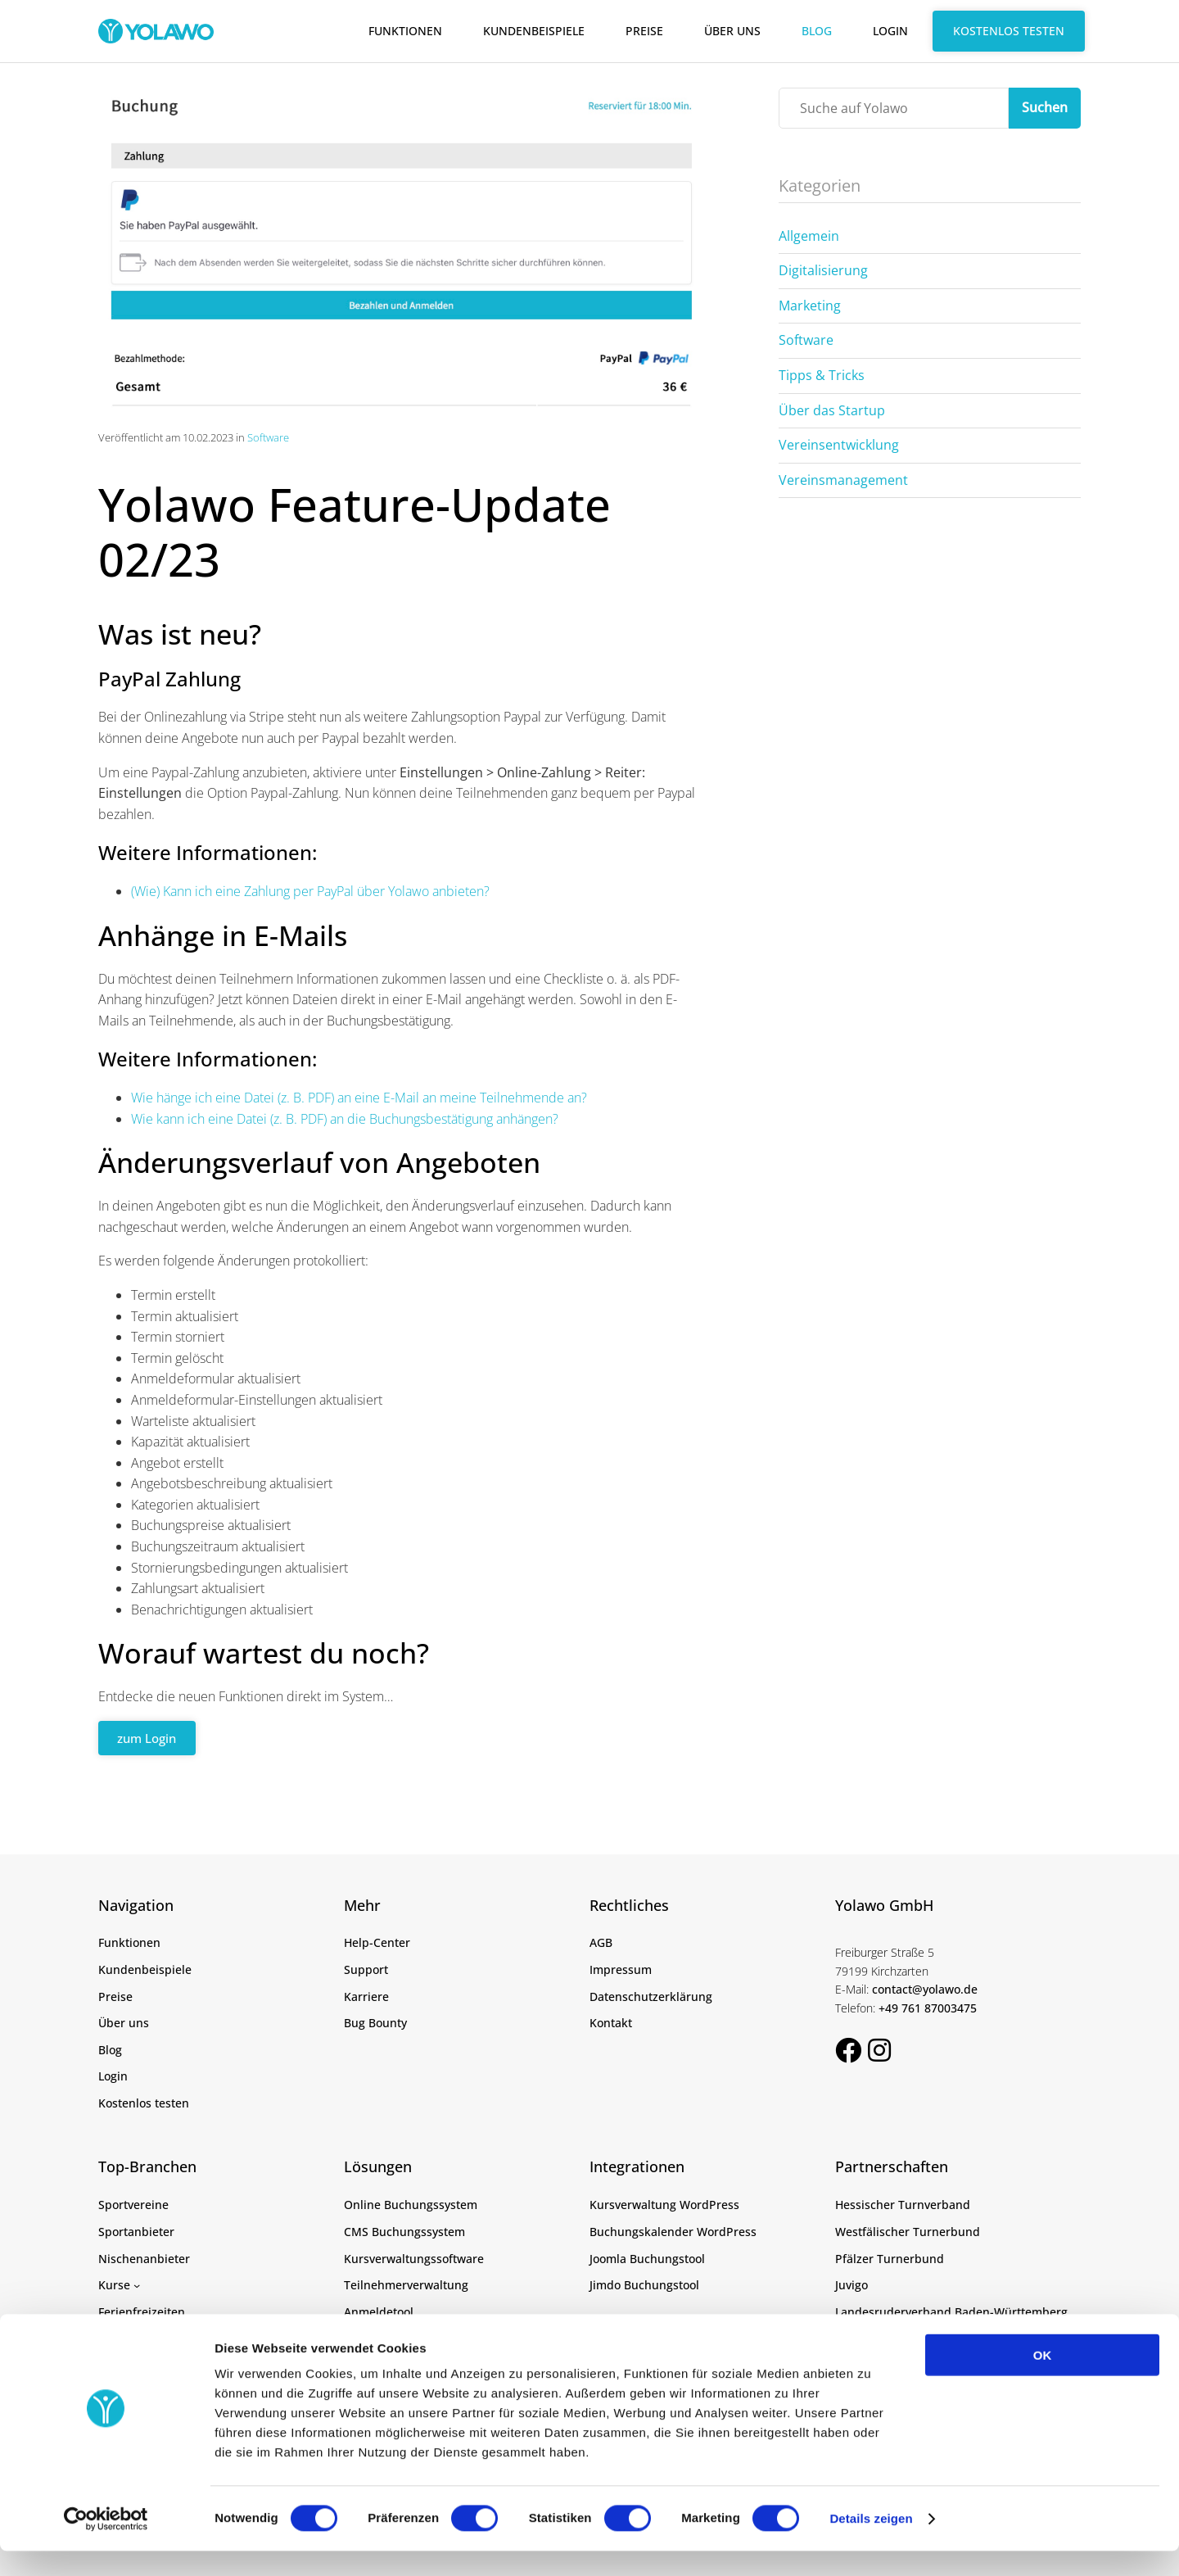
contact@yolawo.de (925, 1989)
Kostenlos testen (1008, 30)
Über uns (732, 30)
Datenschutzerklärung (651, 1995)
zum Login (151, 1738)
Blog (817, 30)
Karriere (366, 1995)
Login (890, 30)
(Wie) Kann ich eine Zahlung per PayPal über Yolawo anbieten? (310, 891)
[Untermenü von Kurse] (136, 2284)
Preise (644, 30)
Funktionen (405, 30)
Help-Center (377, 1942)
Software (268, 437)
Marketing (810, 306)
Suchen (1045, 107)
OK (1042, 2380)
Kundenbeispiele (534, 30)
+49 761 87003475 (928, 2007)
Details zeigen (870, 2544)
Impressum (621, 1969)
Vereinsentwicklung (839, 445)
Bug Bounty (375, 2022)
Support (366, 1969)
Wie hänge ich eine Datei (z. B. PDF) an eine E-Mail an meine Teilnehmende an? (359, 1098)
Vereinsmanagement (843, 480)
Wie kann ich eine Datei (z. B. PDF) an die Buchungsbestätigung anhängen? (344, 1119)
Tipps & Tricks (822, 375)
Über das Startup (832, 410)
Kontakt (611, 2022)
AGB (601, 1942)
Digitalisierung (823, 270)
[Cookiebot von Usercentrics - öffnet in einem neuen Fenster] (106, 2544)
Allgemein (809, 236)
